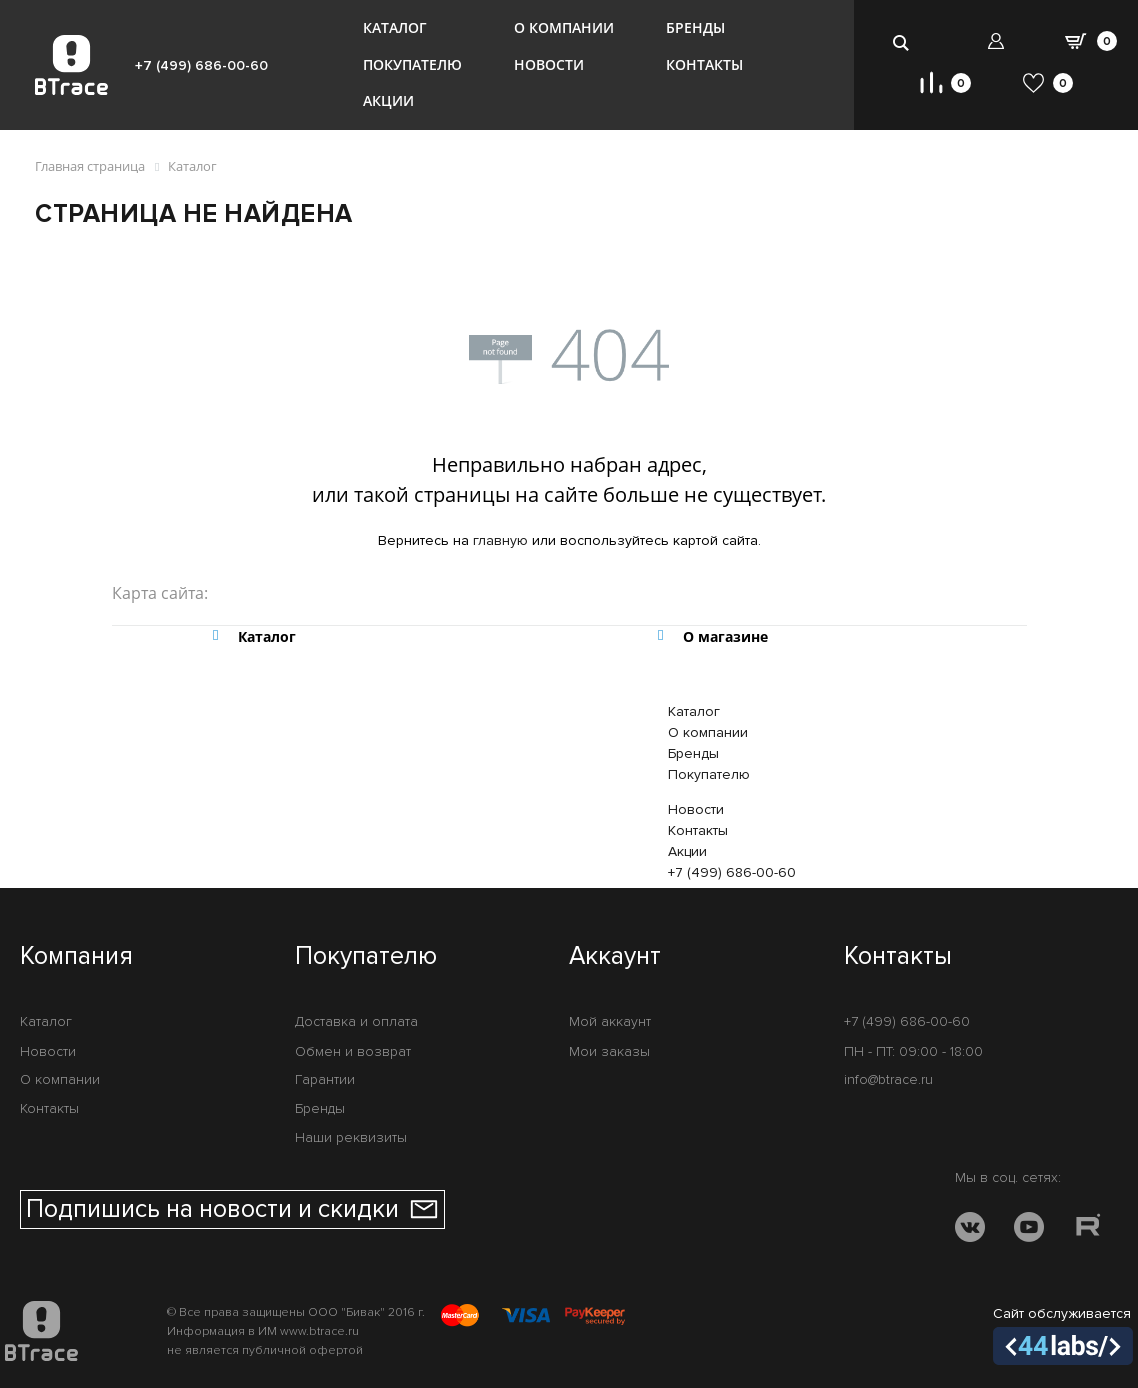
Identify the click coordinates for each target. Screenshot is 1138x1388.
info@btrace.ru (888, 1079)
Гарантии (325, 1079)
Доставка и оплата (356, 1021)
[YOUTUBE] (1029, 1230)
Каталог (395, 27)
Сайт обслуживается (1063, 1335)
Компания (76, 957)
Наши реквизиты (351, 1137)
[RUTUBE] (1088, 1230)
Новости (549, 64)
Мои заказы (609, 1051)
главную (500, 540)
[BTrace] (71, 65)
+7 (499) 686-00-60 (201, 65)
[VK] (970, 1230)
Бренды (695, 27)
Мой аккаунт (610, 1021)
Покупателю (412, 64)
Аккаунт (615, 957)
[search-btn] (901, 42)
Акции (388, 100)
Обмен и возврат (353, 1051)
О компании (564, 27)
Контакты (704, 64)
